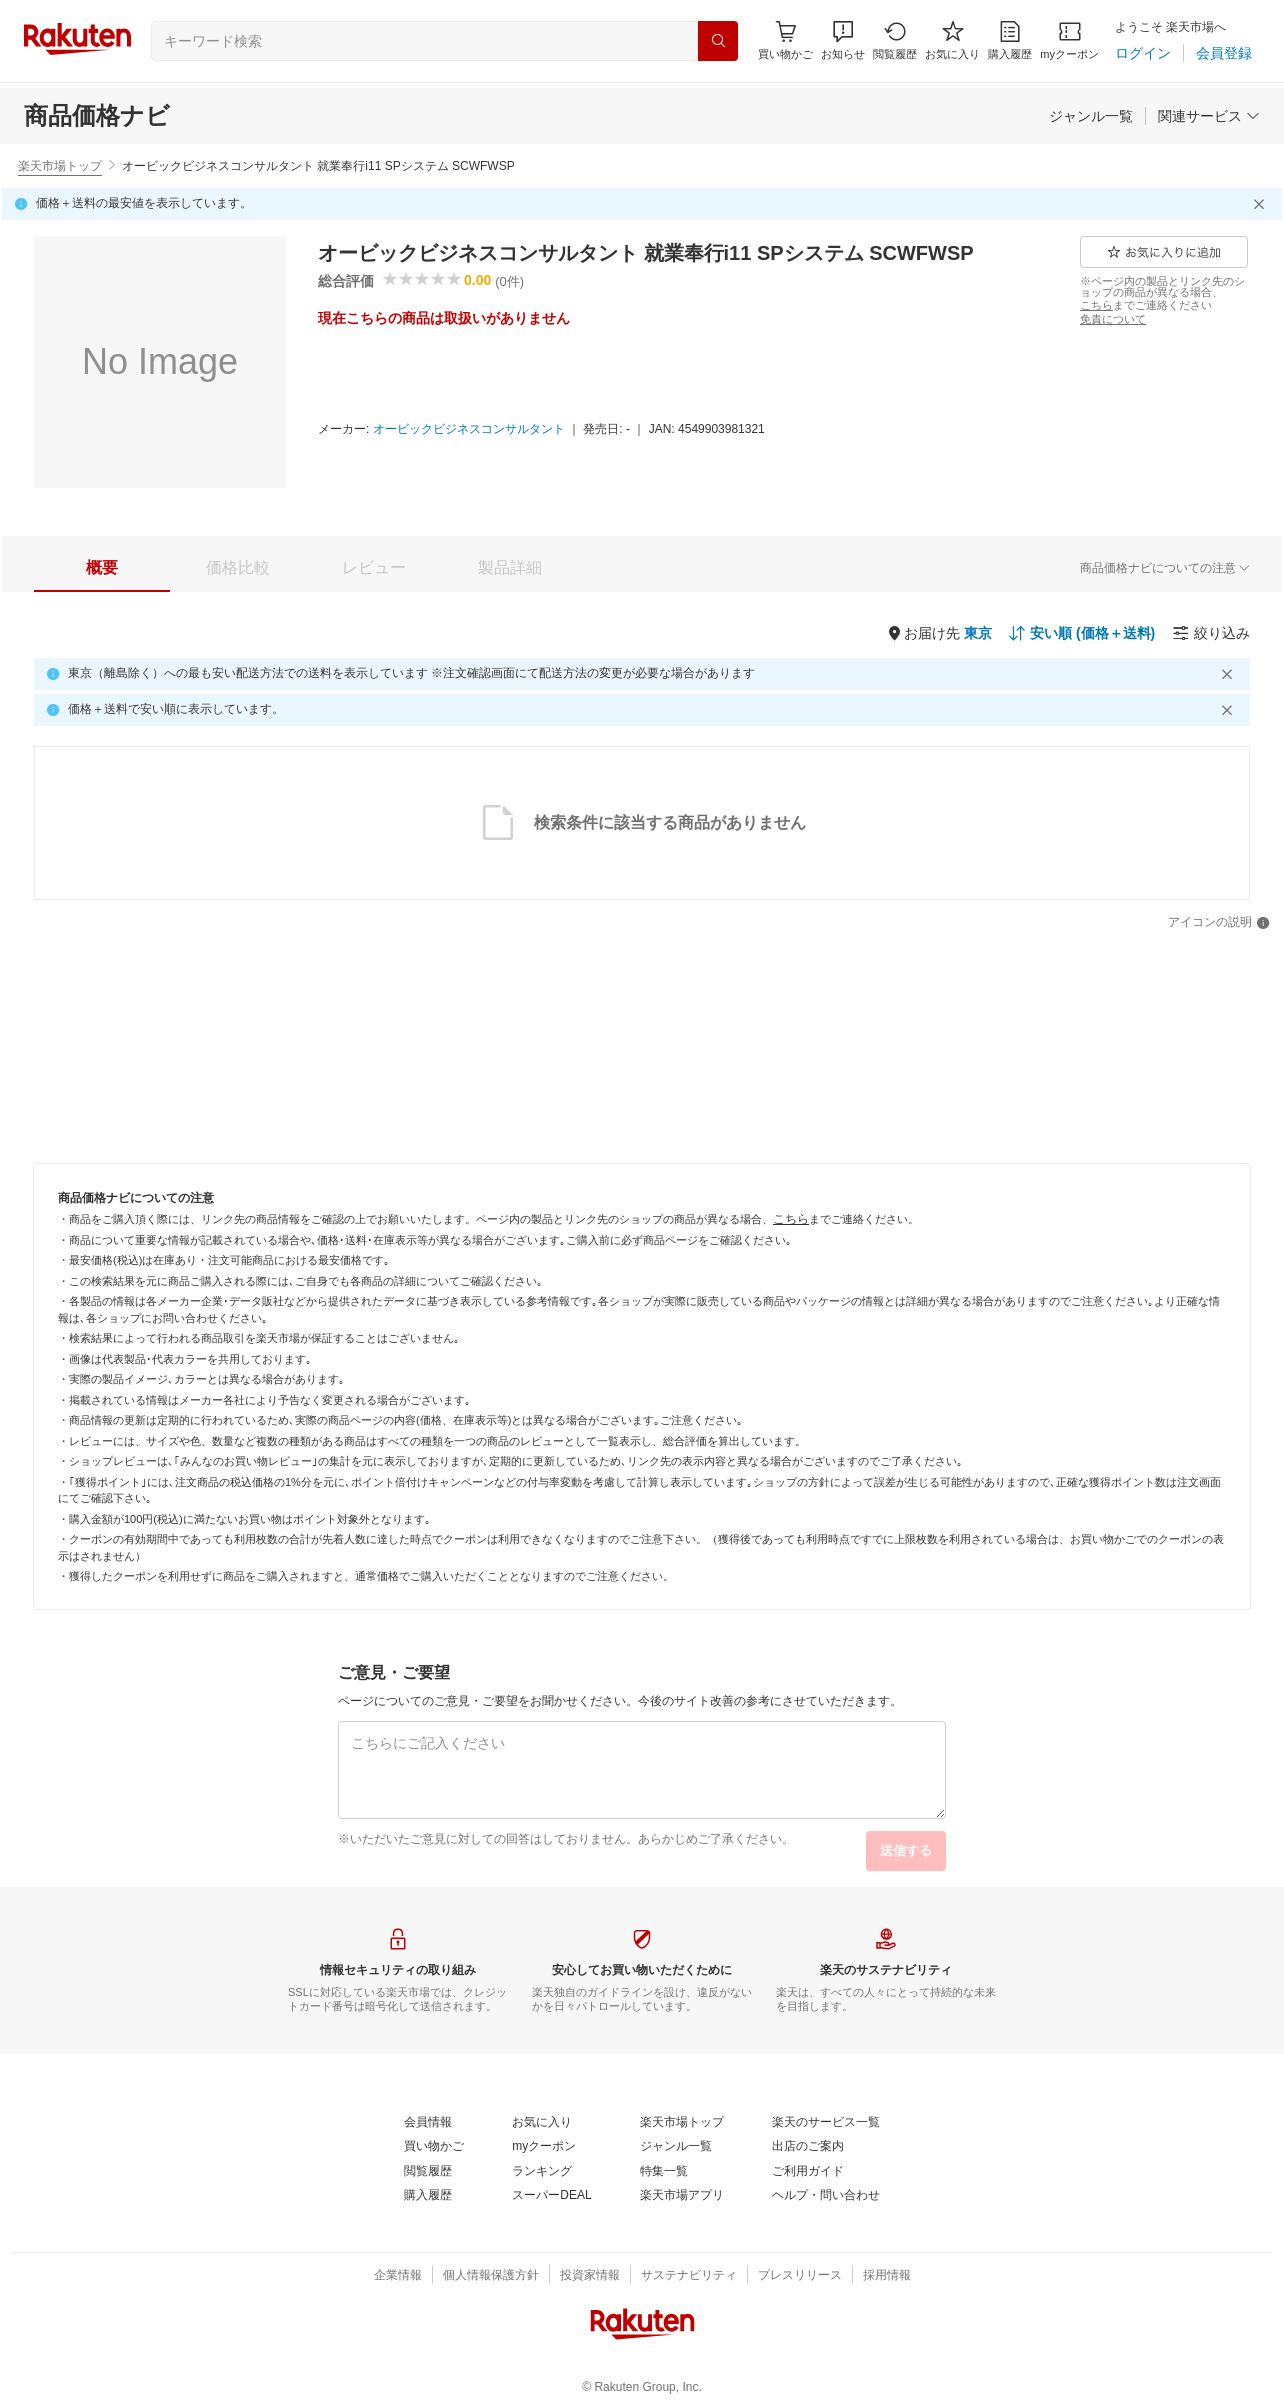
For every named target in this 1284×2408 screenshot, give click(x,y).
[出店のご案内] (808, 2147)
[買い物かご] (434, 2147)
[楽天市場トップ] (682, 2123)
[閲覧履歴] (895, 40)
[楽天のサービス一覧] (826, 2123)
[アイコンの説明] (1219, 923)
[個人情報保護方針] (491, 2276)
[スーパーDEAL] (551, 2196)
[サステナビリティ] (689, 2276)
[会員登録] (1224, 53)
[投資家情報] (590, 2276)
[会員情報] (428, 2123)
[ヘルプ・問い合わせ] (826, 2196)
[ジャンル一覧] (1091, 116)
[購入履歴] (1010, 40)
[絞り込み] (1211, 633)
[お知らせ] (843, 40)
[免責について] (1113, 319)
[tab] (102, 568)
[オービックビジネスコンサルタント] (469, 430)
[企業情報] (398, 2276)
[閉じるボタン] (1262, 204)
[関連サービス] (1209, 116)
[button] (843, 40)
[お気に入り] (952, 40)
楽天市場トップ (60, 166)
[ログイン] (1143, 53)
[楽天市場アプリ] (682, 2196)
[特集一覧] (664, 2172)
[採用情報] (887, 2276)
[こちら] (1096, 305)
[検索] (718, 41)
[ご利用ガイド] (808, 2172)
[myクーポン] (1069, 40)
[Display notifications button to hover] (785, 40)
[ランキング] (542, 2172)
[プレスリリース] (800, 2276)
